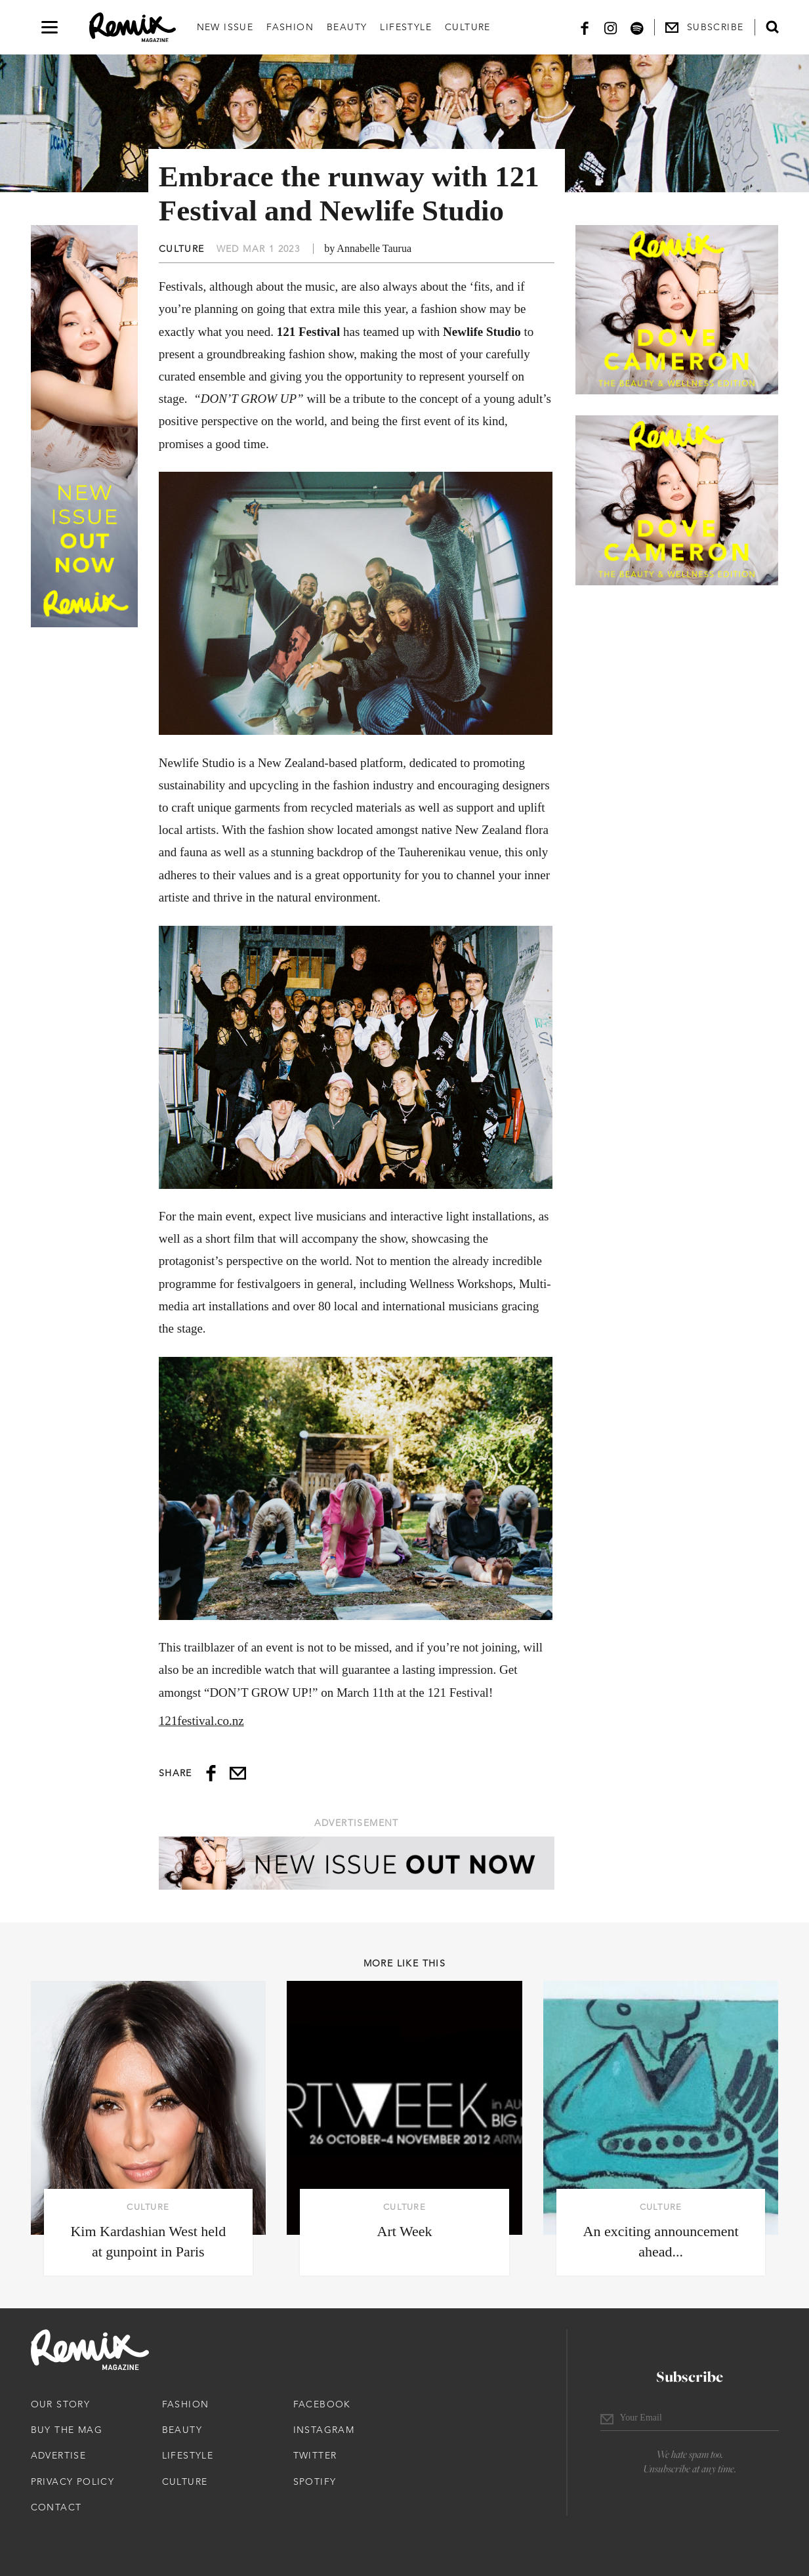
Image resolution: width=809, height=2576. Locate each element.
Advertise (59, 2455)
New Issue (225, 27)
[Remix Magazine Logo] (132, 27)
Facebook (322, 2404)
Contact (56, 2507)
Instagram (324, 2430)
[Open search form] (772, 26)
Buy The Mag (66, 2430)
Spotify (315, 2481)
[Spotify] (637, 27)
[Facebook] (584, 27)
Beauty (347, 27)
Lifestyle (406, 27)
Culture (468, 27)
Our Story (61, 2404)
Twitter (315, 2455)
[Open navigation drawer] (49, 27)
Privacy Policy (73, 2481)
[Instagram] (610, 27)
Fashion (290, 27)
